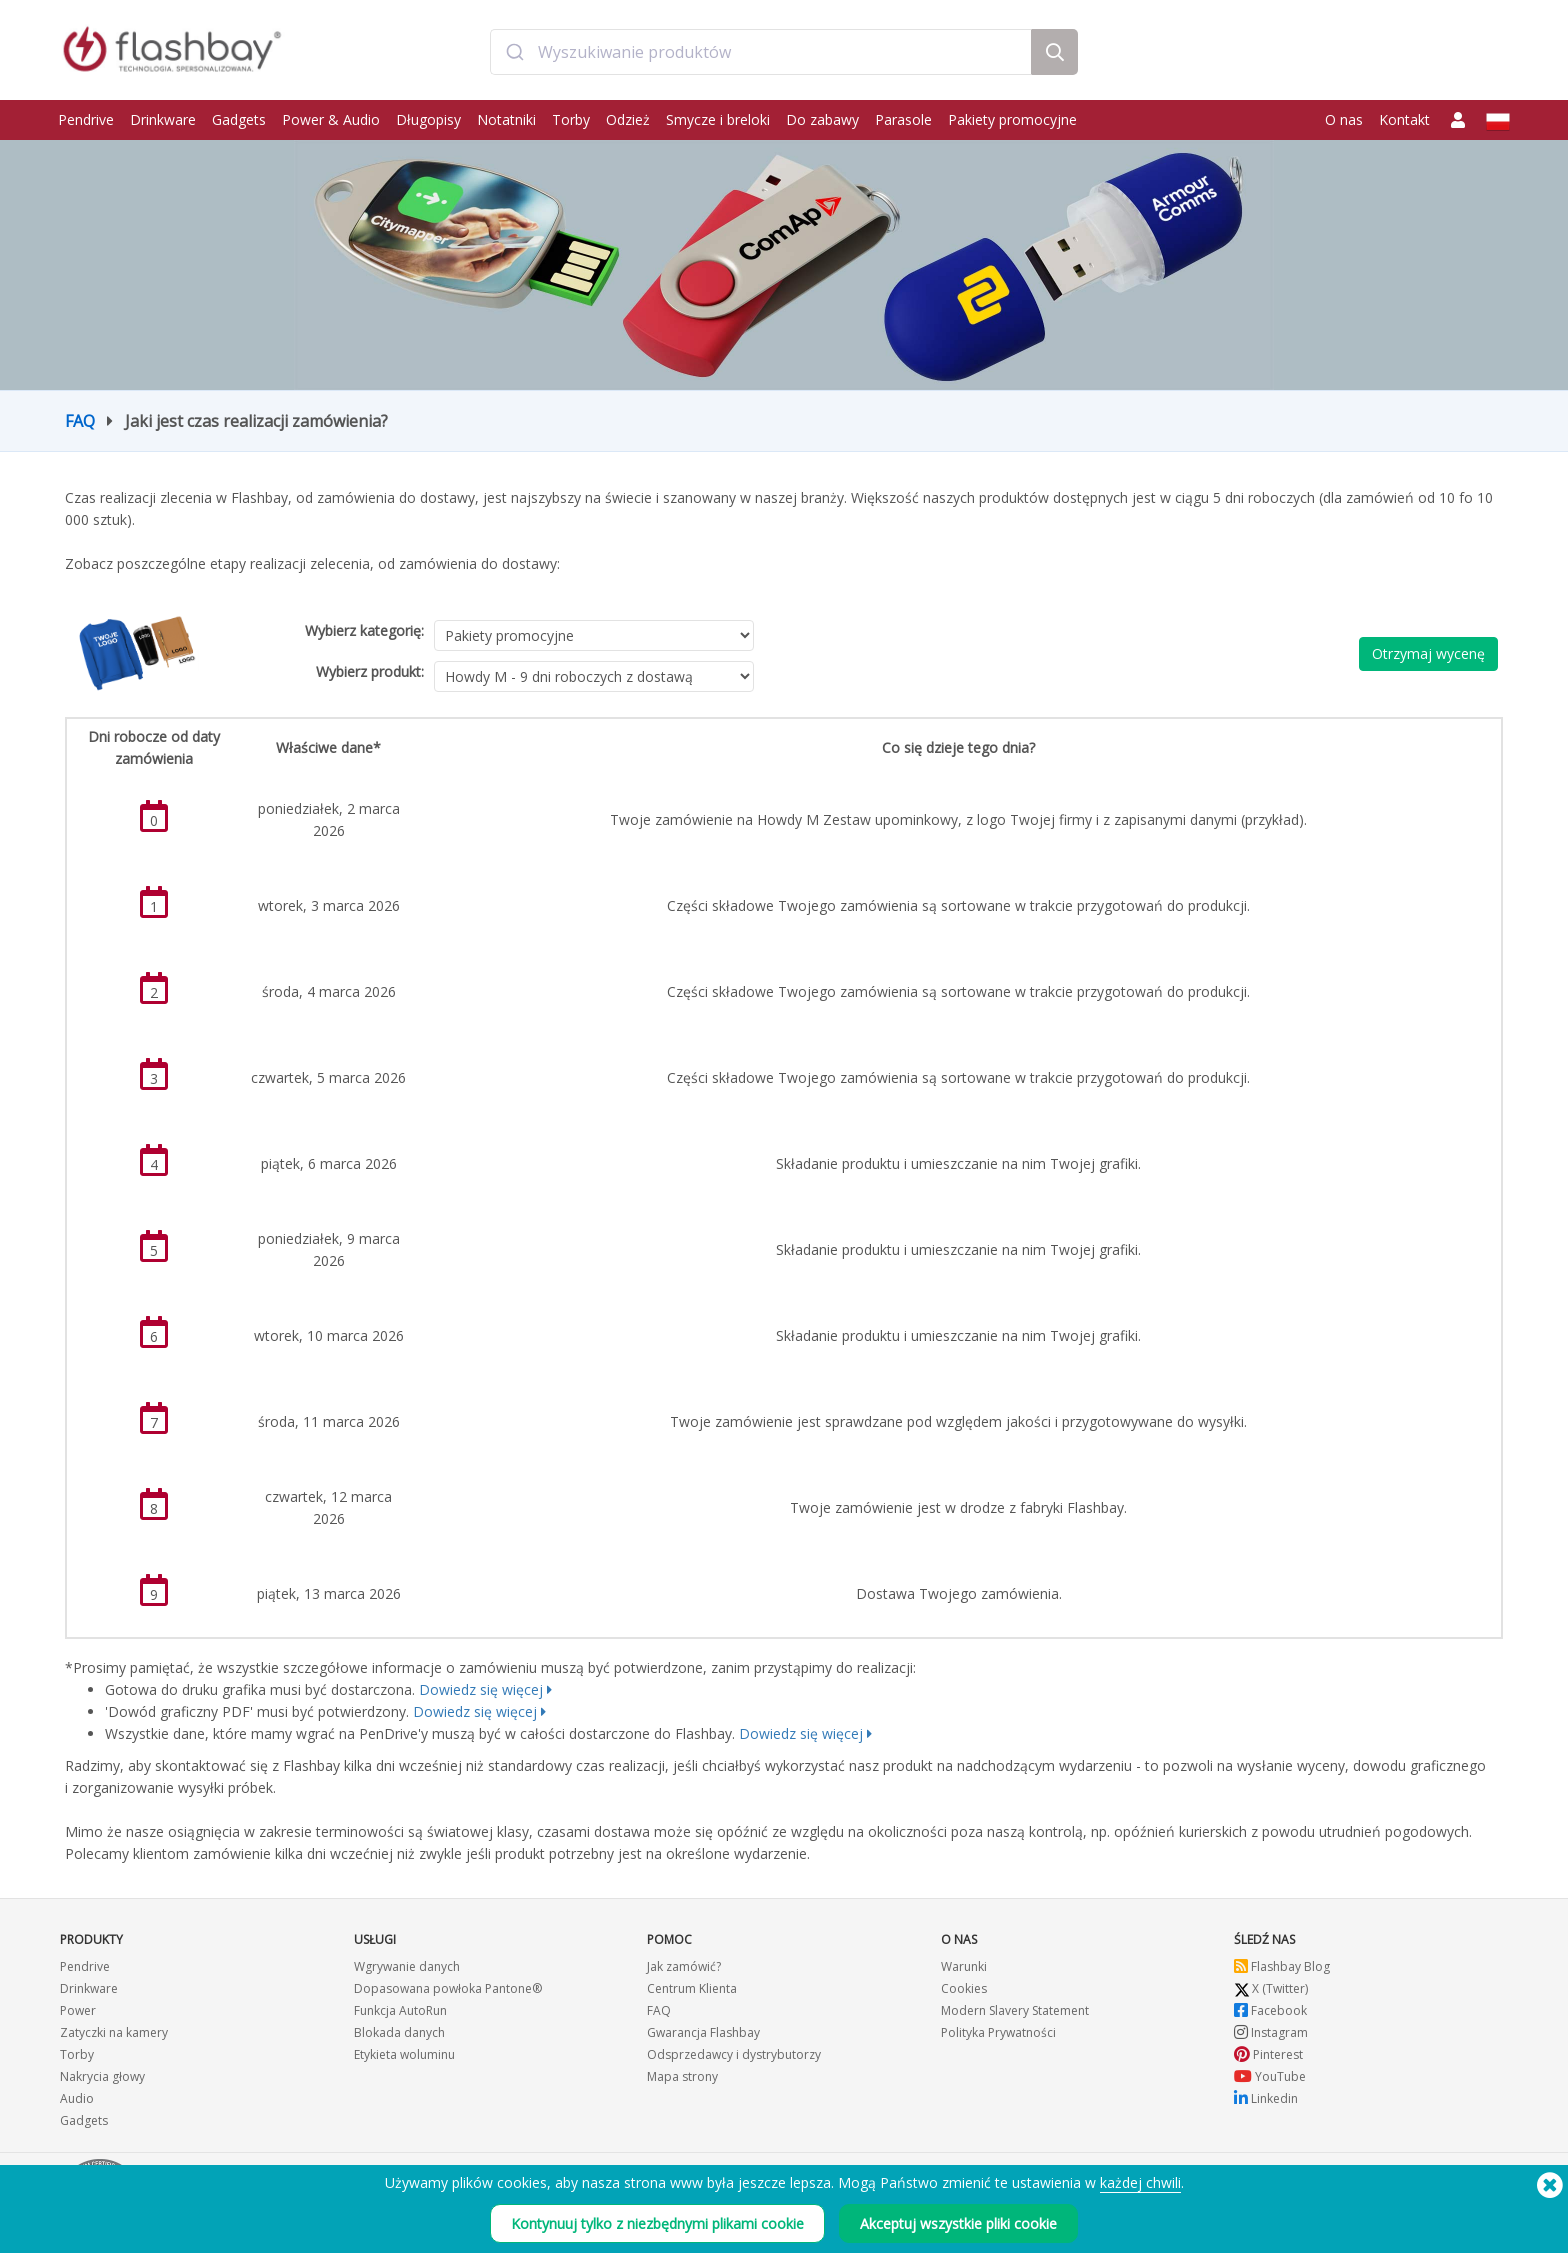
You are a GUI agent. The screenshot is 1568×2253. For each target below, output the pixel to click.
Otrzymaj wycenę (1428, 653)
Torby (571, 119)
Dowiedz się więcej (481, 1689)
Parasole (903, 119)
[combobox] (760, 53)
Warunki (964, 1966)
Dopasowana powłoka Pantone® (448, 1988)
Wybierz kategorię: (364, 630)
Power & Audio (331, 119)
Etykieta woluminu (404, 2054)
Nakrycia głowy (102, 2076)
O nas (1344, 119)
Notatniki (506, 119)
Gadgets (239, 119)
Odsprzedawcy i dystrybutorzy (734, 2054)
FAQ (80, 421)
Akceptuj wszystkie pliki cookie (958, 2223)
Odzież (628, 119)
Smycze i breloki (718, 119)
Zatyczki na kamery (114, 2032)
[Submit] (514, 53)
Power (78, 2010)
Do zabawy (822, 119)
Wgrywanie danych (407, 1966)
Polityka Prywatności (998, 2032)
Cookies (964, 1988)
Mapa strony (682, 2076)
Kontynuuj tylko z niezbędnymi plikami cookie (657, 2223)
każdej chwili (1140, 2182)
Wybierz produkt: (370, 671)
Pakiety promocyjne (1012, 119)
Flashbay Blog (1282, 1966)
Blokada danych (399, 2032)
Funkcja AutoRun (400, 2010)
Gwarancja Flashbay (703, 2032)
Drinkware (163, 119)
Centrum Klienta (692, 1988)
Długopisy (428, 119)
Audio (77, 2098)
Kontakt (1404, 119)
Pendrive (86, 119)
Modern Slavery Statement (1015, 2010)
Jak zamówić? (684, 1966)
